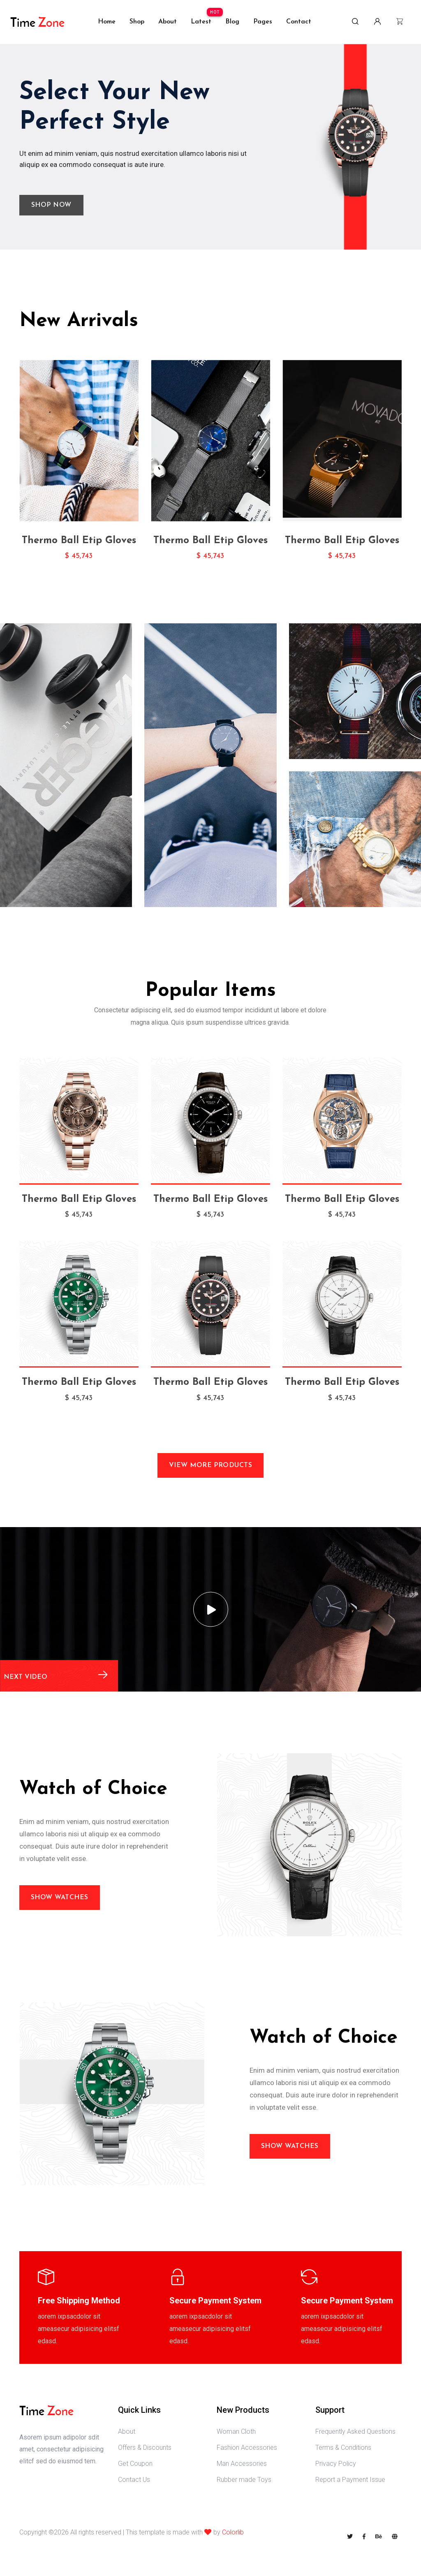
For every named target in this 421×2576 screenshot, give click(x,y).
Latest (201, 22)
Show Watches (59, 1897)
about (167, 22)
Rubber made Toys (244, 2479)
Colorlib (233, 2532)
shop (137, 22)
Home (107, 22)
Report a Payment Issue (350, 2479)
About (126, 2431)
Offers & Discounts (144, 2447)
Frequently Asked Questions (355, 2431)
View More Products (210, 1465)
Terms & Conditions (343, 2447)
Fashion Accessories (247, 2447)
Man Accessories (242, 2463)
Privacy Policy (335, 2463)
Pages (262, 22)
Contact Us (134, 2479)
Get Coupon (135, 2463)
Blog (232, 22)
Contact (298, 22)
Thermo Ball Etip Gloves (79, 541)
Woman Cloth (236, 2431)
